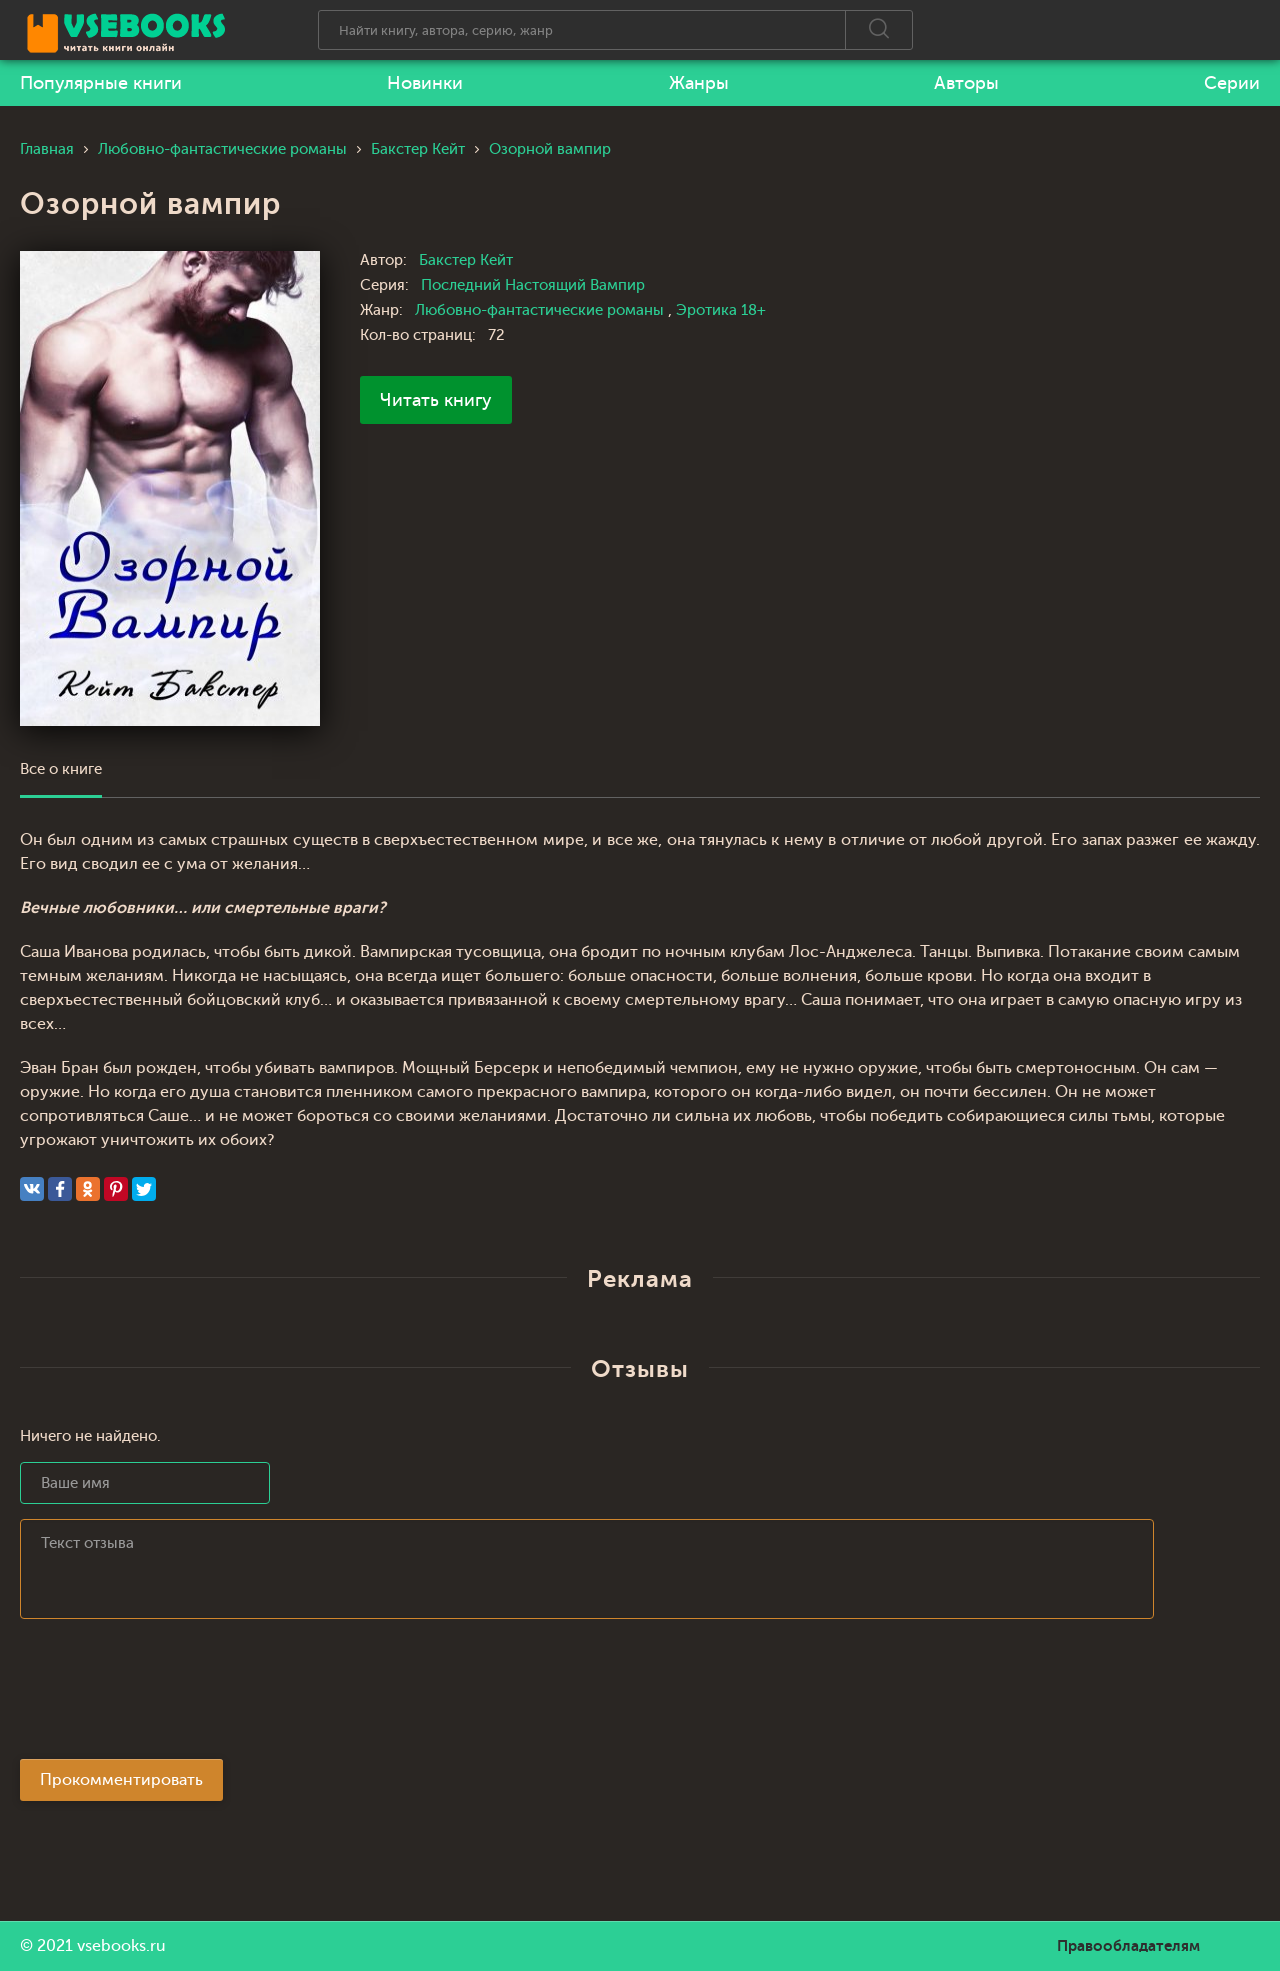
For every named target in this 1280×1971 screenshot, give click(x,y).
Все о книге (61, 769)
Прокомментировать (121, 1780)
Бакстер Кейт (466, 260)
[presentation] (172, 1695)
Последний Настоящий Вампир (533, 285)
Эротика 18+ (721, 310)
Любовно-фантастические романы (541, 310)
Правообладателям (1128, 1946)
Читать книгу (436, 400)
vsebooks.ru (121, 1946)
